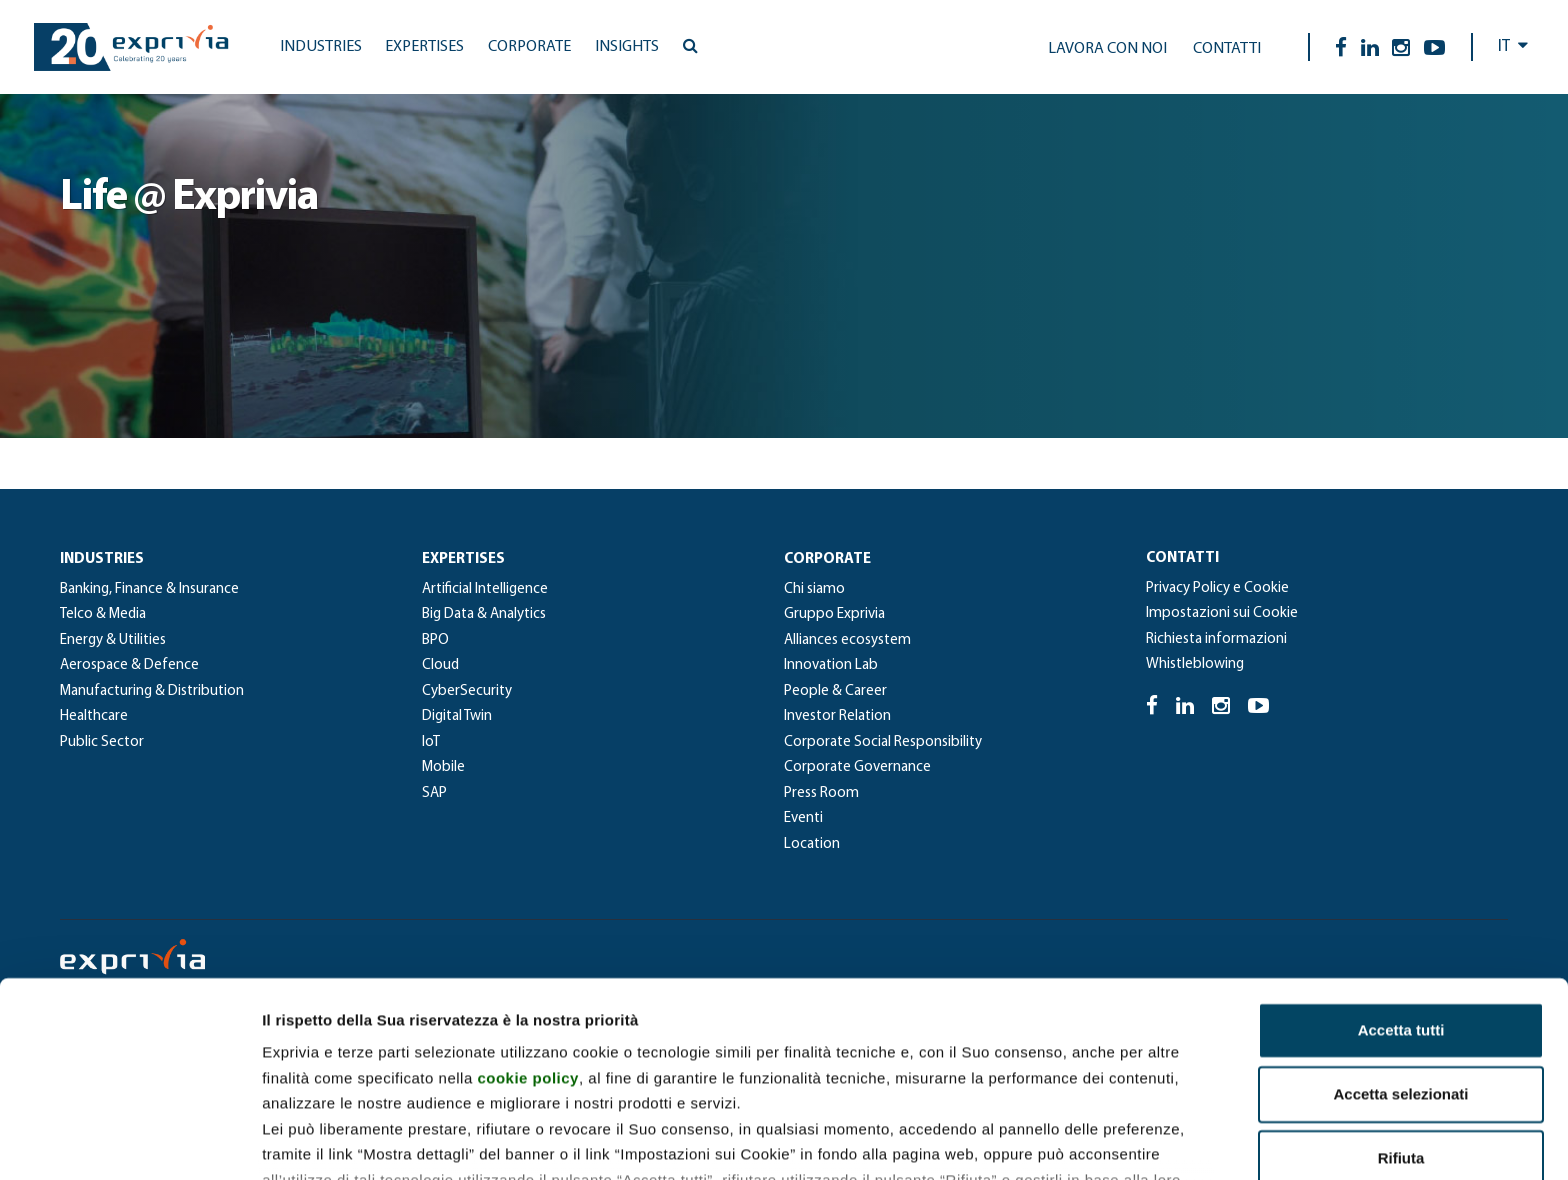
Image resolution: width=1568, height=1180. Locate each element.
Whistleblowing (1195, 664)
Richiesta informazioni (1216, 639)
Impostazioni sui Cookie (1222, 613)
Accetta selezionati (1400, 953)
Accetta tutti (1401, 889)
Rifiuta (1401, 1017)
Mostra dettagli (1052, 1140)
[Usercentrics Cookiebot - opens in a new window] (129, 1141)
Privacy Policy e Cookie (1217, 588)
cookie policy (528, 936)
